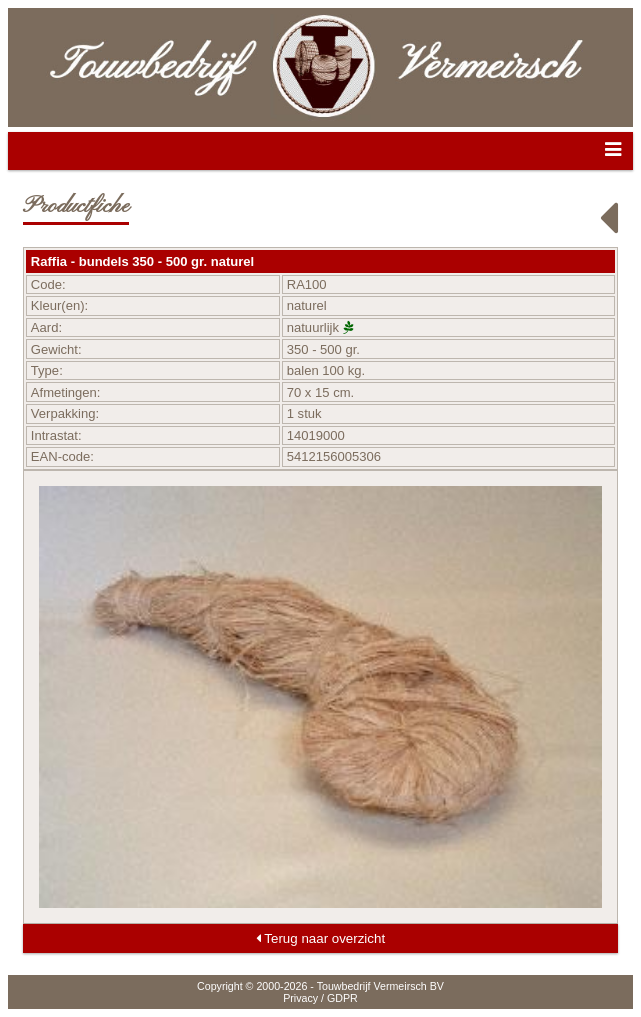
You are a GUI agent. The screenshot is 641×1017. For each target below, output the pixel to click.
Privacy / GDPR (320, 998)
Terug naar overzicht (320, 938)
